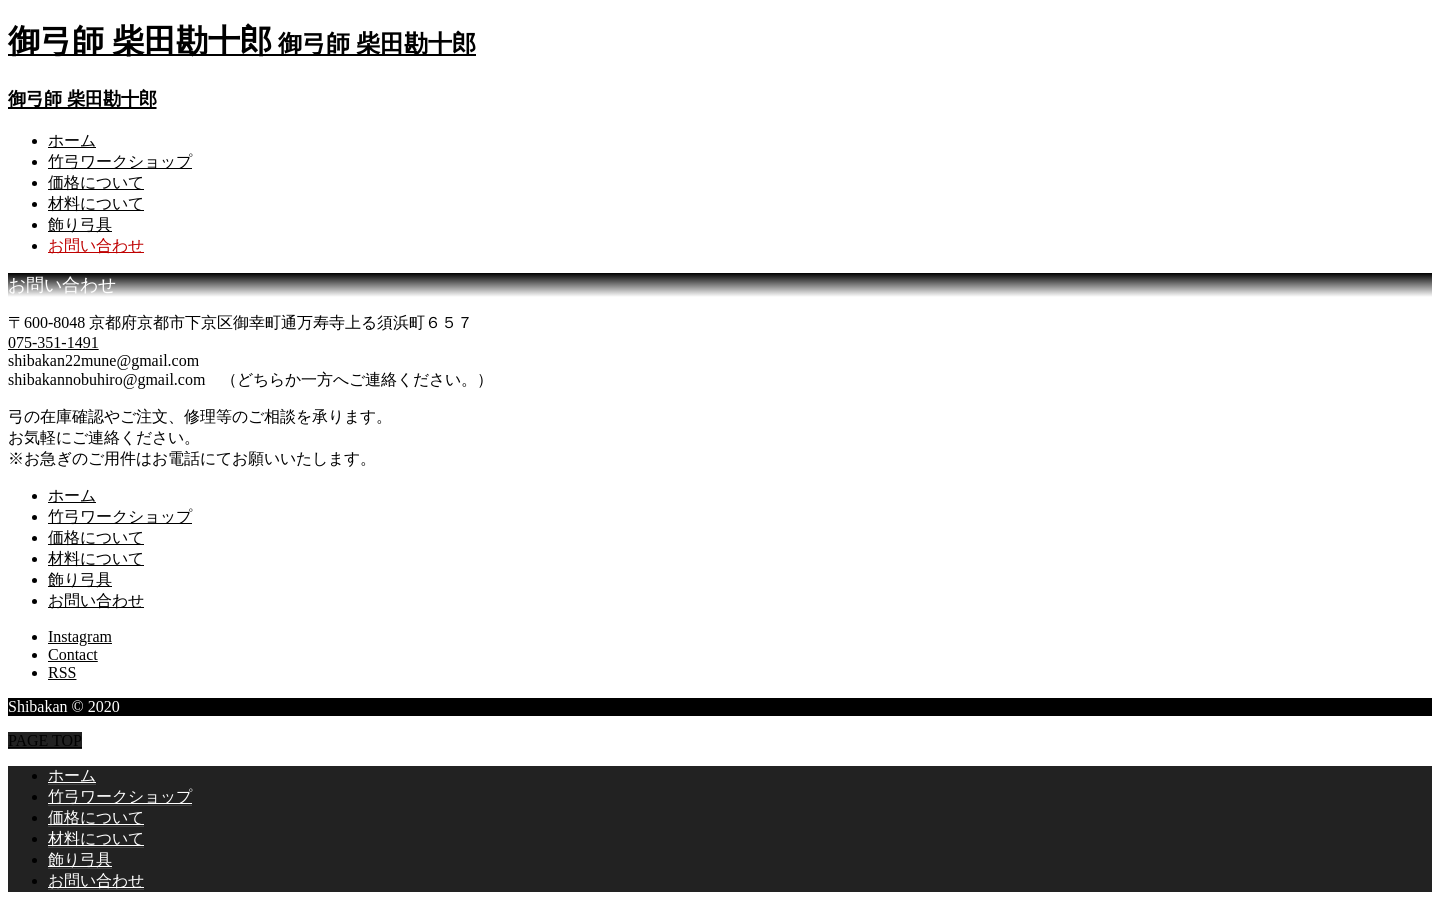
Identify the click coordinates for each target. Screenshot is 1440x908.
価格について (96, 182)
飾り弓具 (80, 224)
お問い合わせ (96, 245)
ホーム (72, 140)
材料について (96, 203)
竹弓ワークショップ (120, 161)
